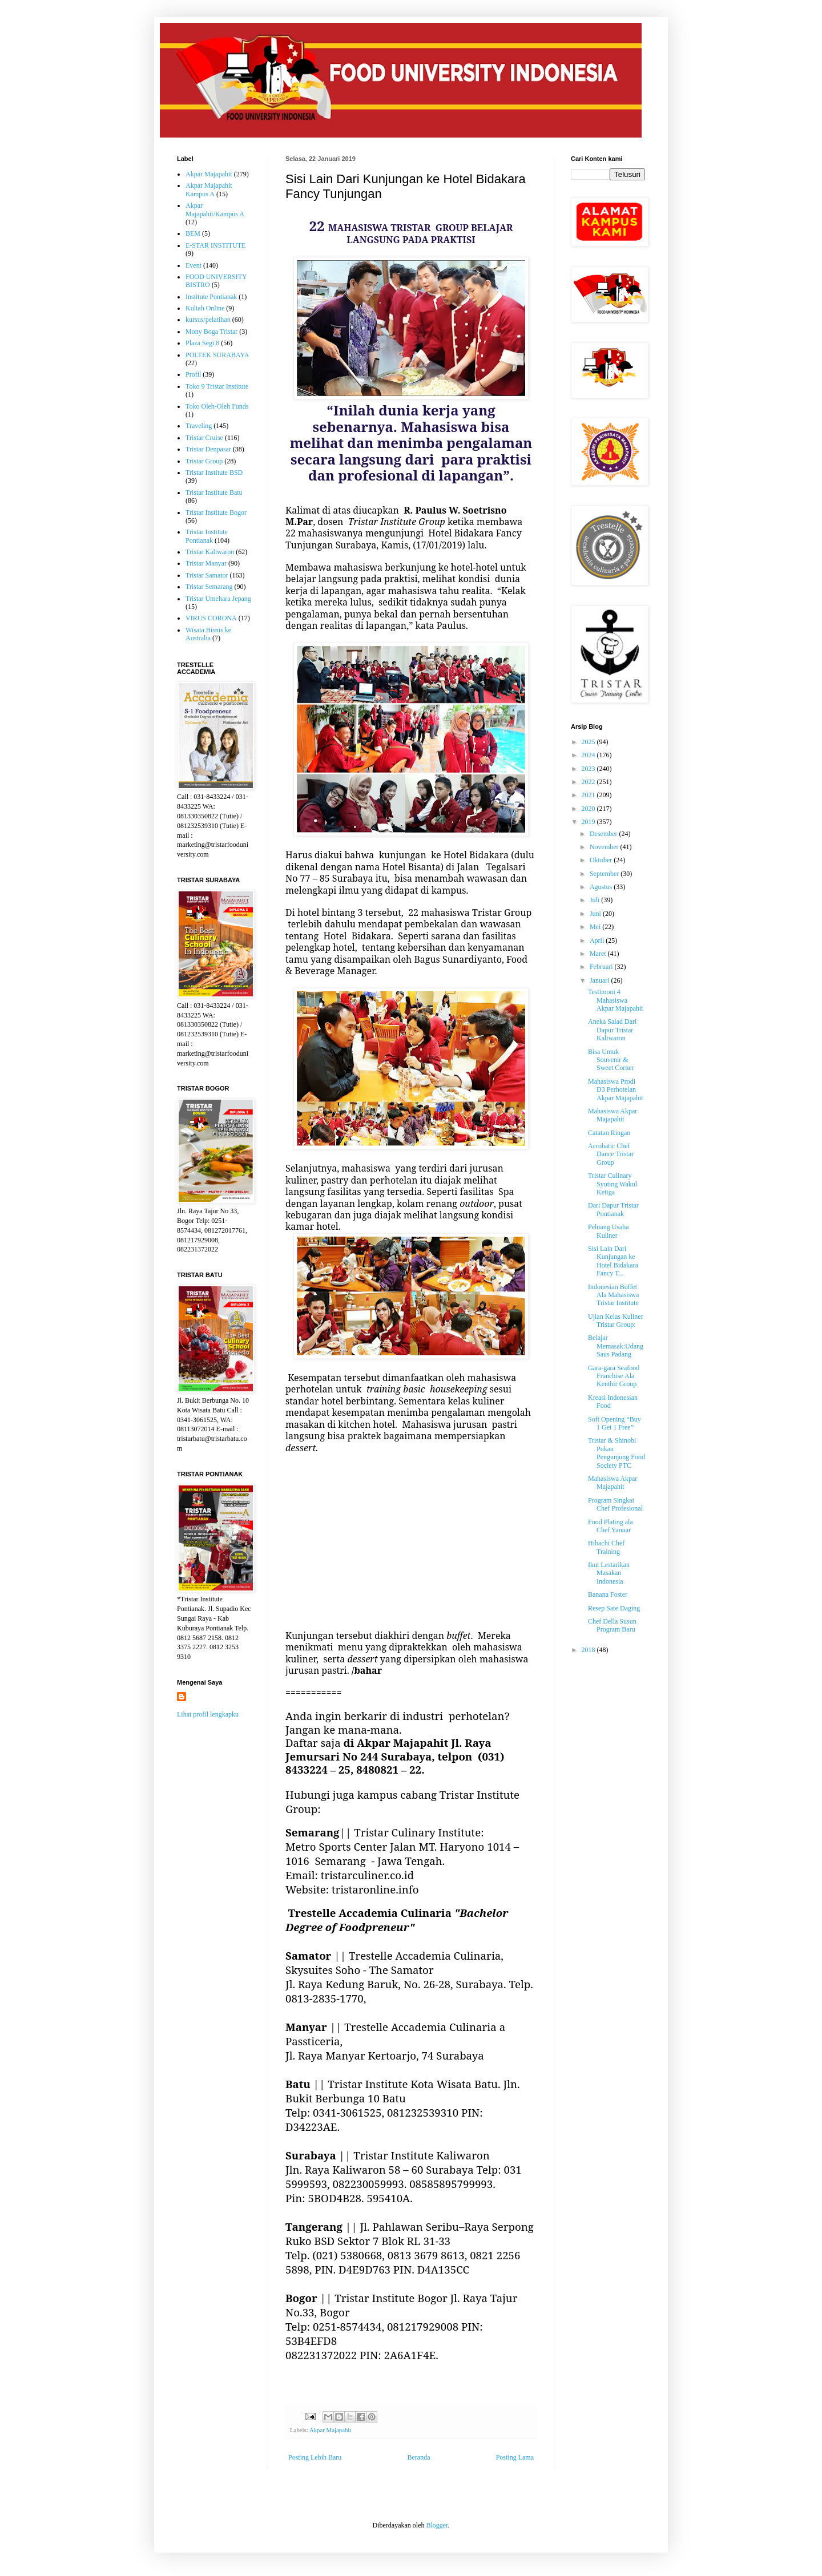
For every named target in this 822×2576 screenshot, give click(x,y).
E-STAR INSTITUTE (215, 245)
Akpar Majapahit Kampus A (209, 189)
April (598, 940)
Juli (595, 900)
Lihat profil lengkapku (208, 1714)
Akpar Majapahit (330, 2429)
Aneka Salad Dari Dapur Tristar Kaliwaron (612, 1030)
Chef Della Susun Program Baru (612, 1625)
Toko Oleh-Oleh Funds (217, 406)
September (605, 874)
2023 (589, 769)
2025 (589, 742)
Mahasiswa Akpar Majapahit (612, 1115)
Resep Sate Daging (614, 1608)
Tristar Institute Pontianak (207, 536)
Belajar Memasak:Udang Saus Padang (615, 1346)
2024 (589, 755)
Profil (193, 374)
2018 (589, 1650)
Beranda (419, 2457)
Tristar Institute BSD (214, 473)
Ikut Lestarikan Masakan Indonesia (609, 1573)
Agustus (602, 887)
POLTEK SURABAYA (217, 355)
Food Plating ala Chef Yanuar (610, 1526)
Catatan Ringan (609, 1133)
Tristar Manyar (206, 563)
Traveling (199, 426)
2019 (589, 822)
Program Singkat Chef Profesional (615, 1504)
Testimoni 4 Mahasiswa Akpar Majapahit (615, 1000)
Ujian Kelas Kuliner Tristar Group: (615, 1321)
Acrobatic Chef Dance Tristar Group (611, 1154)
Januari (600, 980)
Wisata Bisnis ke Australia (208, 634)
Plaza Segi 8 (202, 343)
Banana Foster (607, 1594)
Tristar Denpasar (208, 449)
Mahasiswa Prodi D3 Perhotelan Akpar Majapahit (615, 1089)
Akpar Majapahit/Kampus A (215, 209)
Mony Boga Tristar (211, 332)
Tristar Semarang (209, 587)
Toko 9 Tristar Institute (217, 386)
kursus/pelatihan (208, 320)
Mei (596, 927)
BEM (193, 233)
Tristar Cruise (204, 438)
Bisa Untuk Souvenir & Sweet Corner (611, 1060)
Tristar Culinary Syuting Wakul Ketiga (612, 1184)
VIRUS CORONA (211, 618)
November (605, 847)
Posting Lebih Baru (314, 2457)
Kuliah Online (205, 308)
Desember (604, 834)
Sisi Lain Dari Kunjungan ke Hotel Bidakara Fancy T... (613, 1261)
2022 (589, 782)
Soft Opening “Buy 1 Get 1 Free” (614, 1423)
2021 (589, 795)
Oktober (602, 860)
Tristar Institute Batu (214, 492)
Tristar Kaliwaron (210, 552)
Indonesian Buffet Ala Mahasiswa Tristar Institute (613, 1295)
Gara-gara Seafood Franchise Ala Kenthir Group (613, 1376)
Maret (599, 954)
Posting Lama (515, 2457)
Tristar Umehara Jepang (218, 599)
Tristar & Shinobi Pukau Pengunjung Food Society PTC (616, 1452)
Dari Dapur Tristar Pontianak (613, 1209)
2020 (589, 809)
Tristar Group (204, 461)
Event (194, 265)
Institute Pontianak (211, 297)
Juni (596, 914)
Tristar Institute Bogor (216, 512)
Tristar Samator (207, 575)
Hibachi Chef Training (606, 1547)
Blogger (437, 2525)
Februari (602, 967)
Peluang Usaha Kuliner (608, 1231)
